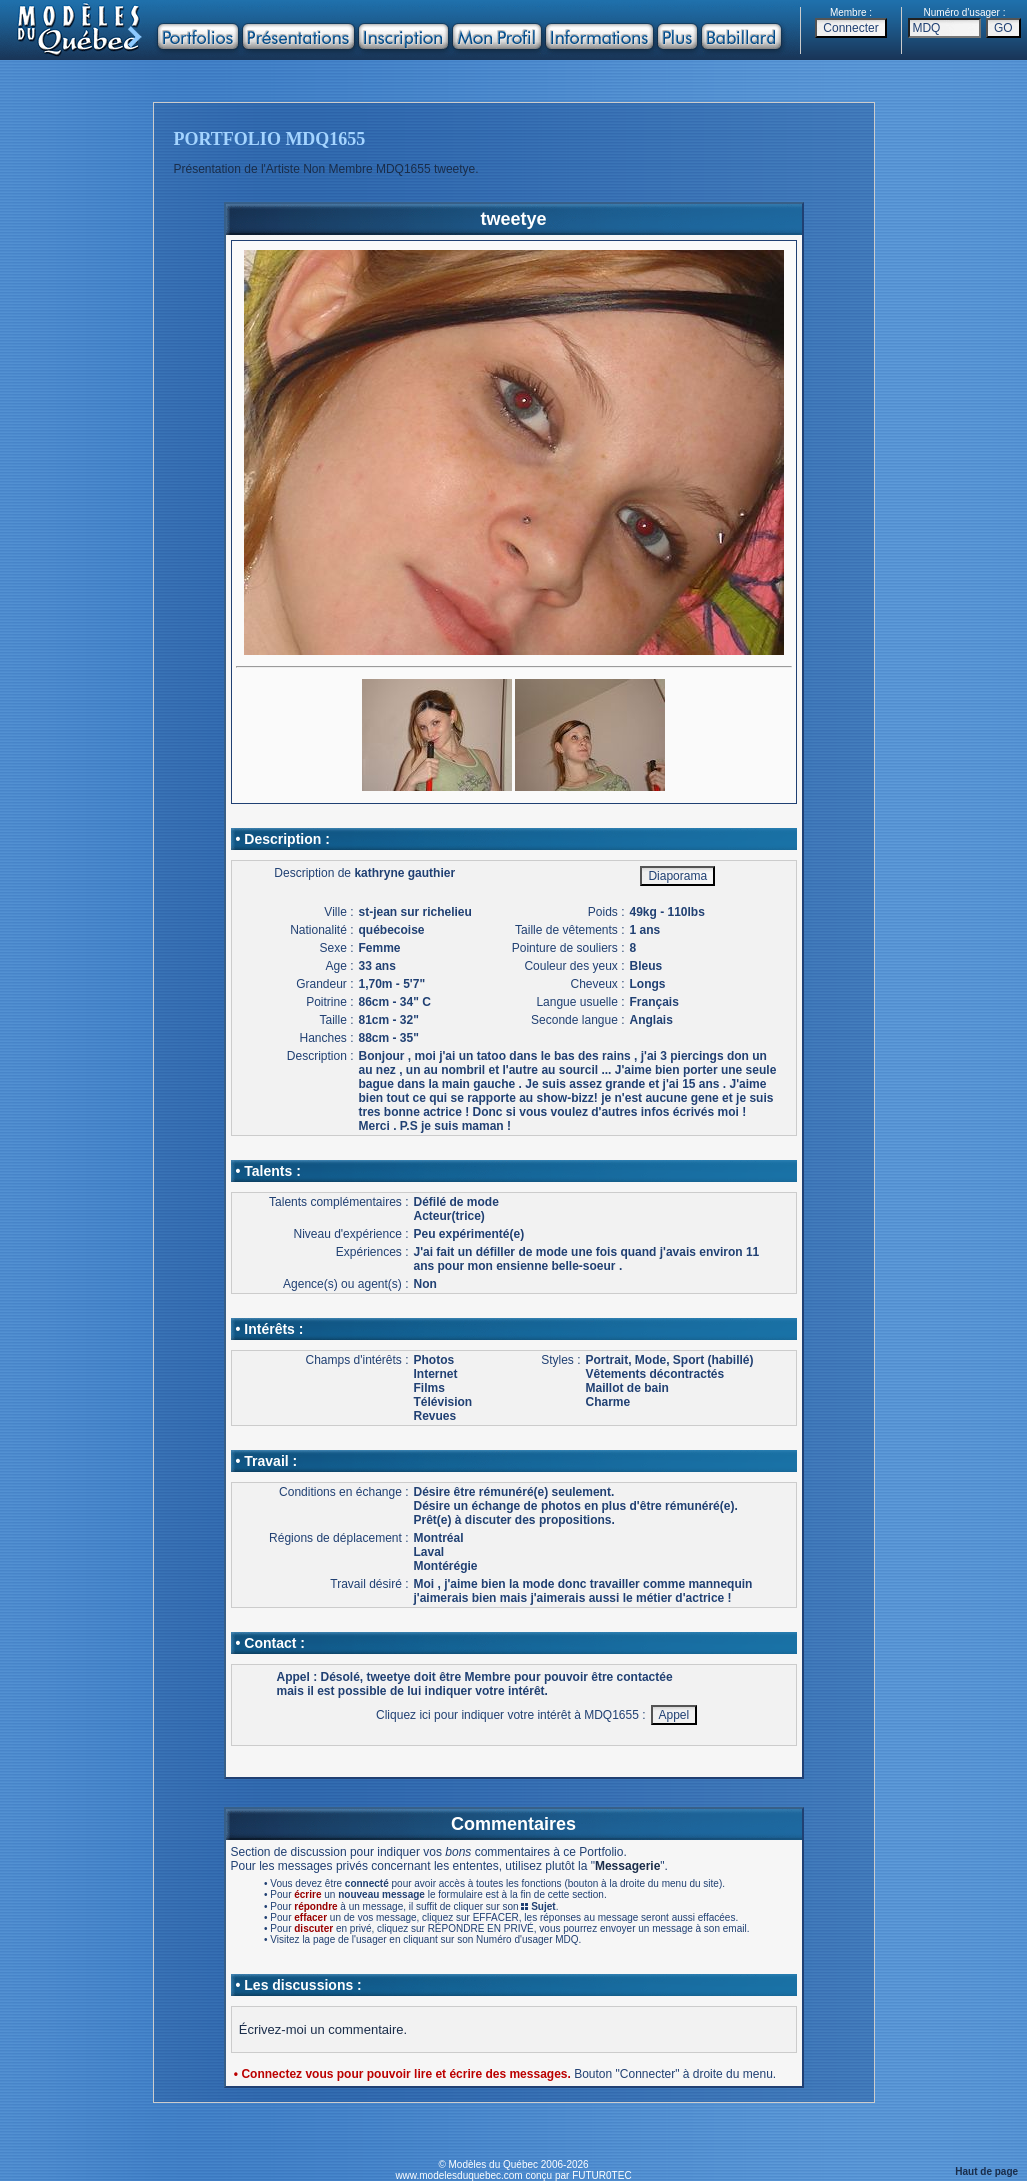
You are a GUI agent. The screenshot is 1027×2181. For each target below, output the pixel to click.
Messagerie (627, 1866)
